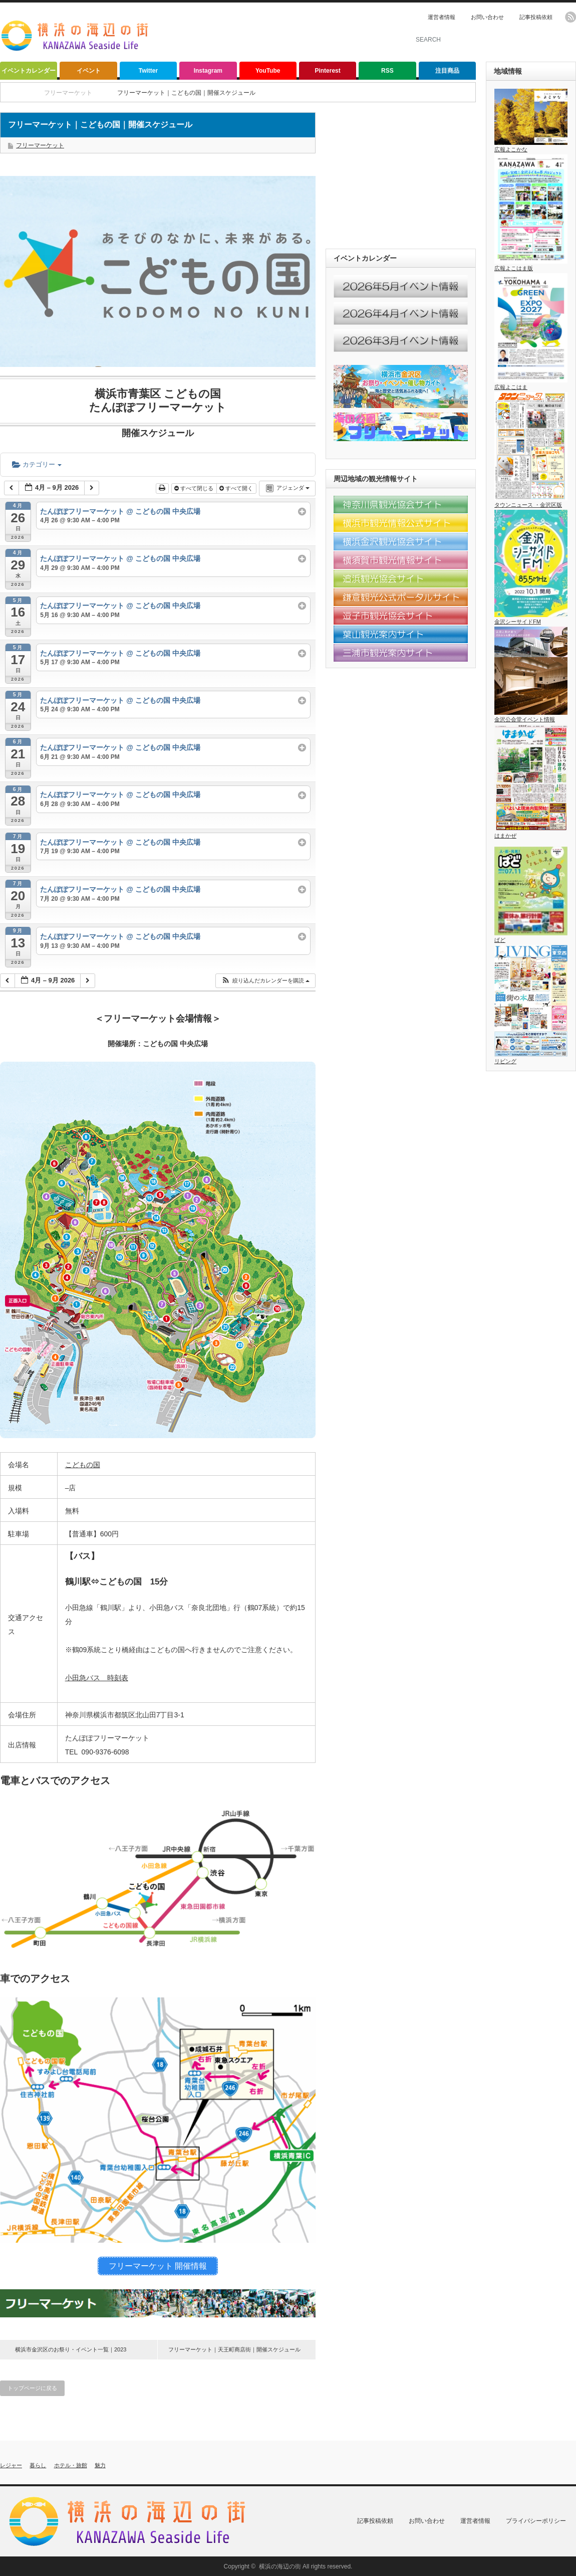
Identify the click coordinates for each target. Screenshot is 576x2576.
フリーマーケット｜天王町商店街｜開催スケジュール (234, 2349)
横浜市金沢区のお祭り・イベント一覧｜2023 (70, 2349)
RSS (387, 70)
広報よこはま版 (530, 265)
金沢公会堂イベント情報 (530, 716)
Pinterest (327, 70)
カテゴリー (37, 464)
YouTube (267, 70)
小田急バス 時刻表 (96, 1678)
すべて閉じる (194, 488)
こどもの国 (82, 1465)
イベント (89, 70)
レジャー (11, 2465)
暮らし (38, 2465)
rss (570, 17)
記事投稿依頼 (535, 17)
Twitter (148, 70)
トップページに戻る (32, 2388)
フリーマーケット (40, 145)
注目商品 (447, 70)
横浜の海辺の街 (280, 2565)
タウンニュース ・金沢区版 (530, 501)
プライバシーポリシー (536, 2520)
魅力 (100, 2465)
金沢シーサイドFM (530, 618)
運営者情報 (441, 17)
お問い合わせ (487, 17)
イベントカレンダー (29, 70)
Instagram (208, 70)
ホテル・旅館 (70, 2465)
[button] (265, 980)
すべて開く (236, 488)
